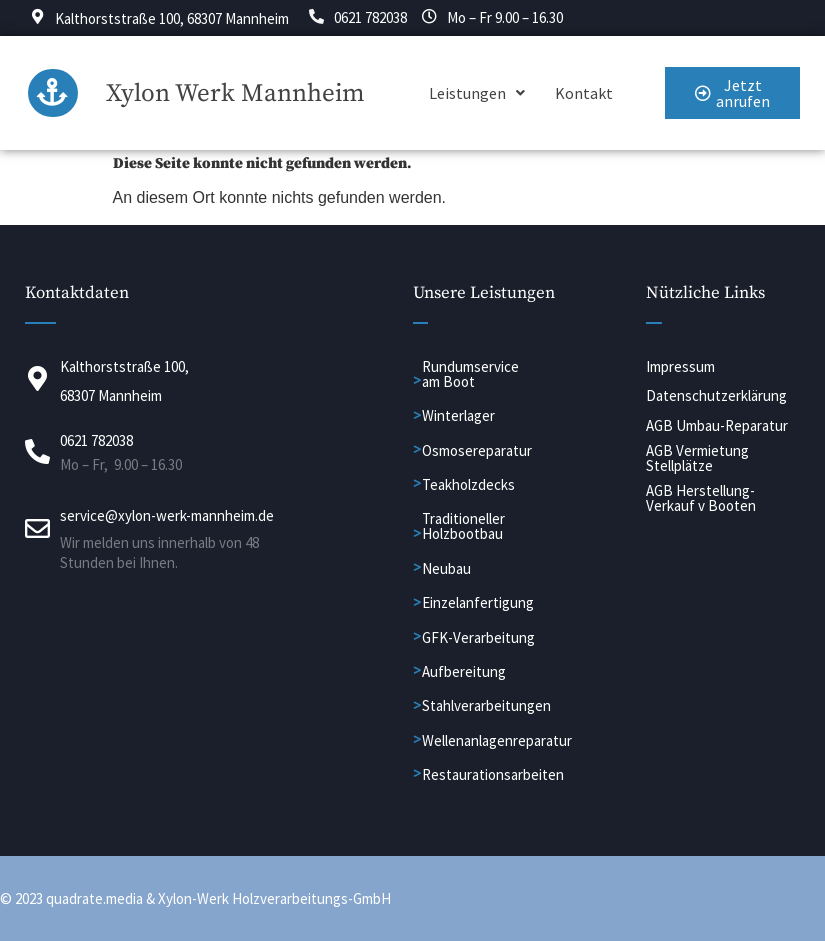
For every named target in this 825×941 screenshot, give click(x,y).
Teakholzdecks (468, 485)
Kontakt (584, 94)
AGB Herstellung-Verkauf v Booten (701, 498)
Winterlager (458, 416)
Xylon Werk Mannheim (235, 93)
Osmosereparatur (477, 450)
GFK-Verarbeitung (478, 637)
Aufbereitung (464, 672)
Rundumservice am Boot (470, 374)
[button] (477, 94)
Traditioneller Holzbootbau (463, 527)
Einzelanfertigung (478, 603)
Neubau (446, 568)
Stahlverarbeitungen (486, 706)
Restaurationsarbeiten (493, 775)
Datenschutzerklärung (716, 396)
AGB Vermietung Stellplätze (697, 458)
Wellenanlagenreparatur (497, 740)
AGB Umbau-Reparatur (717, 425)
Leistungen (477, 94)
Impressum (680, 366)
